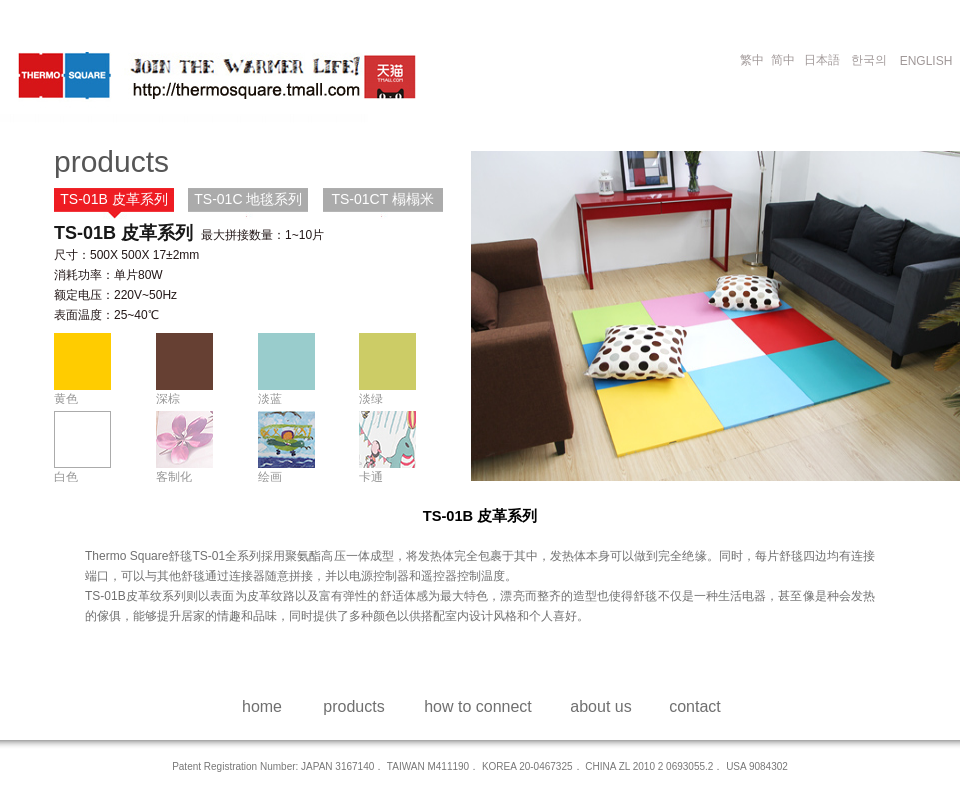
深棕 (168, 398)
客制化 (174, 476)
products (353, 706)
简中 (783, 60)
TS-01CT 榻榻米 (382, 199)
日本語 (822, 60)
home (262, 706)
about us (600, 706)
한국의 (869, 60)
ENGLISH (926, 61)
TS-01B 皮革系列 (113, 199)
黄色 (66, 398)
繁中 (752, 60)
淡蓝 (270, 398)
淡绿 (371, 398)
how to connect (478, 706)
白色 (66, 476)
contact (695, 706)
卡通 (371, 476)
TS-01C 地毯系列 (248, 199)
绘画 (270, 476)
